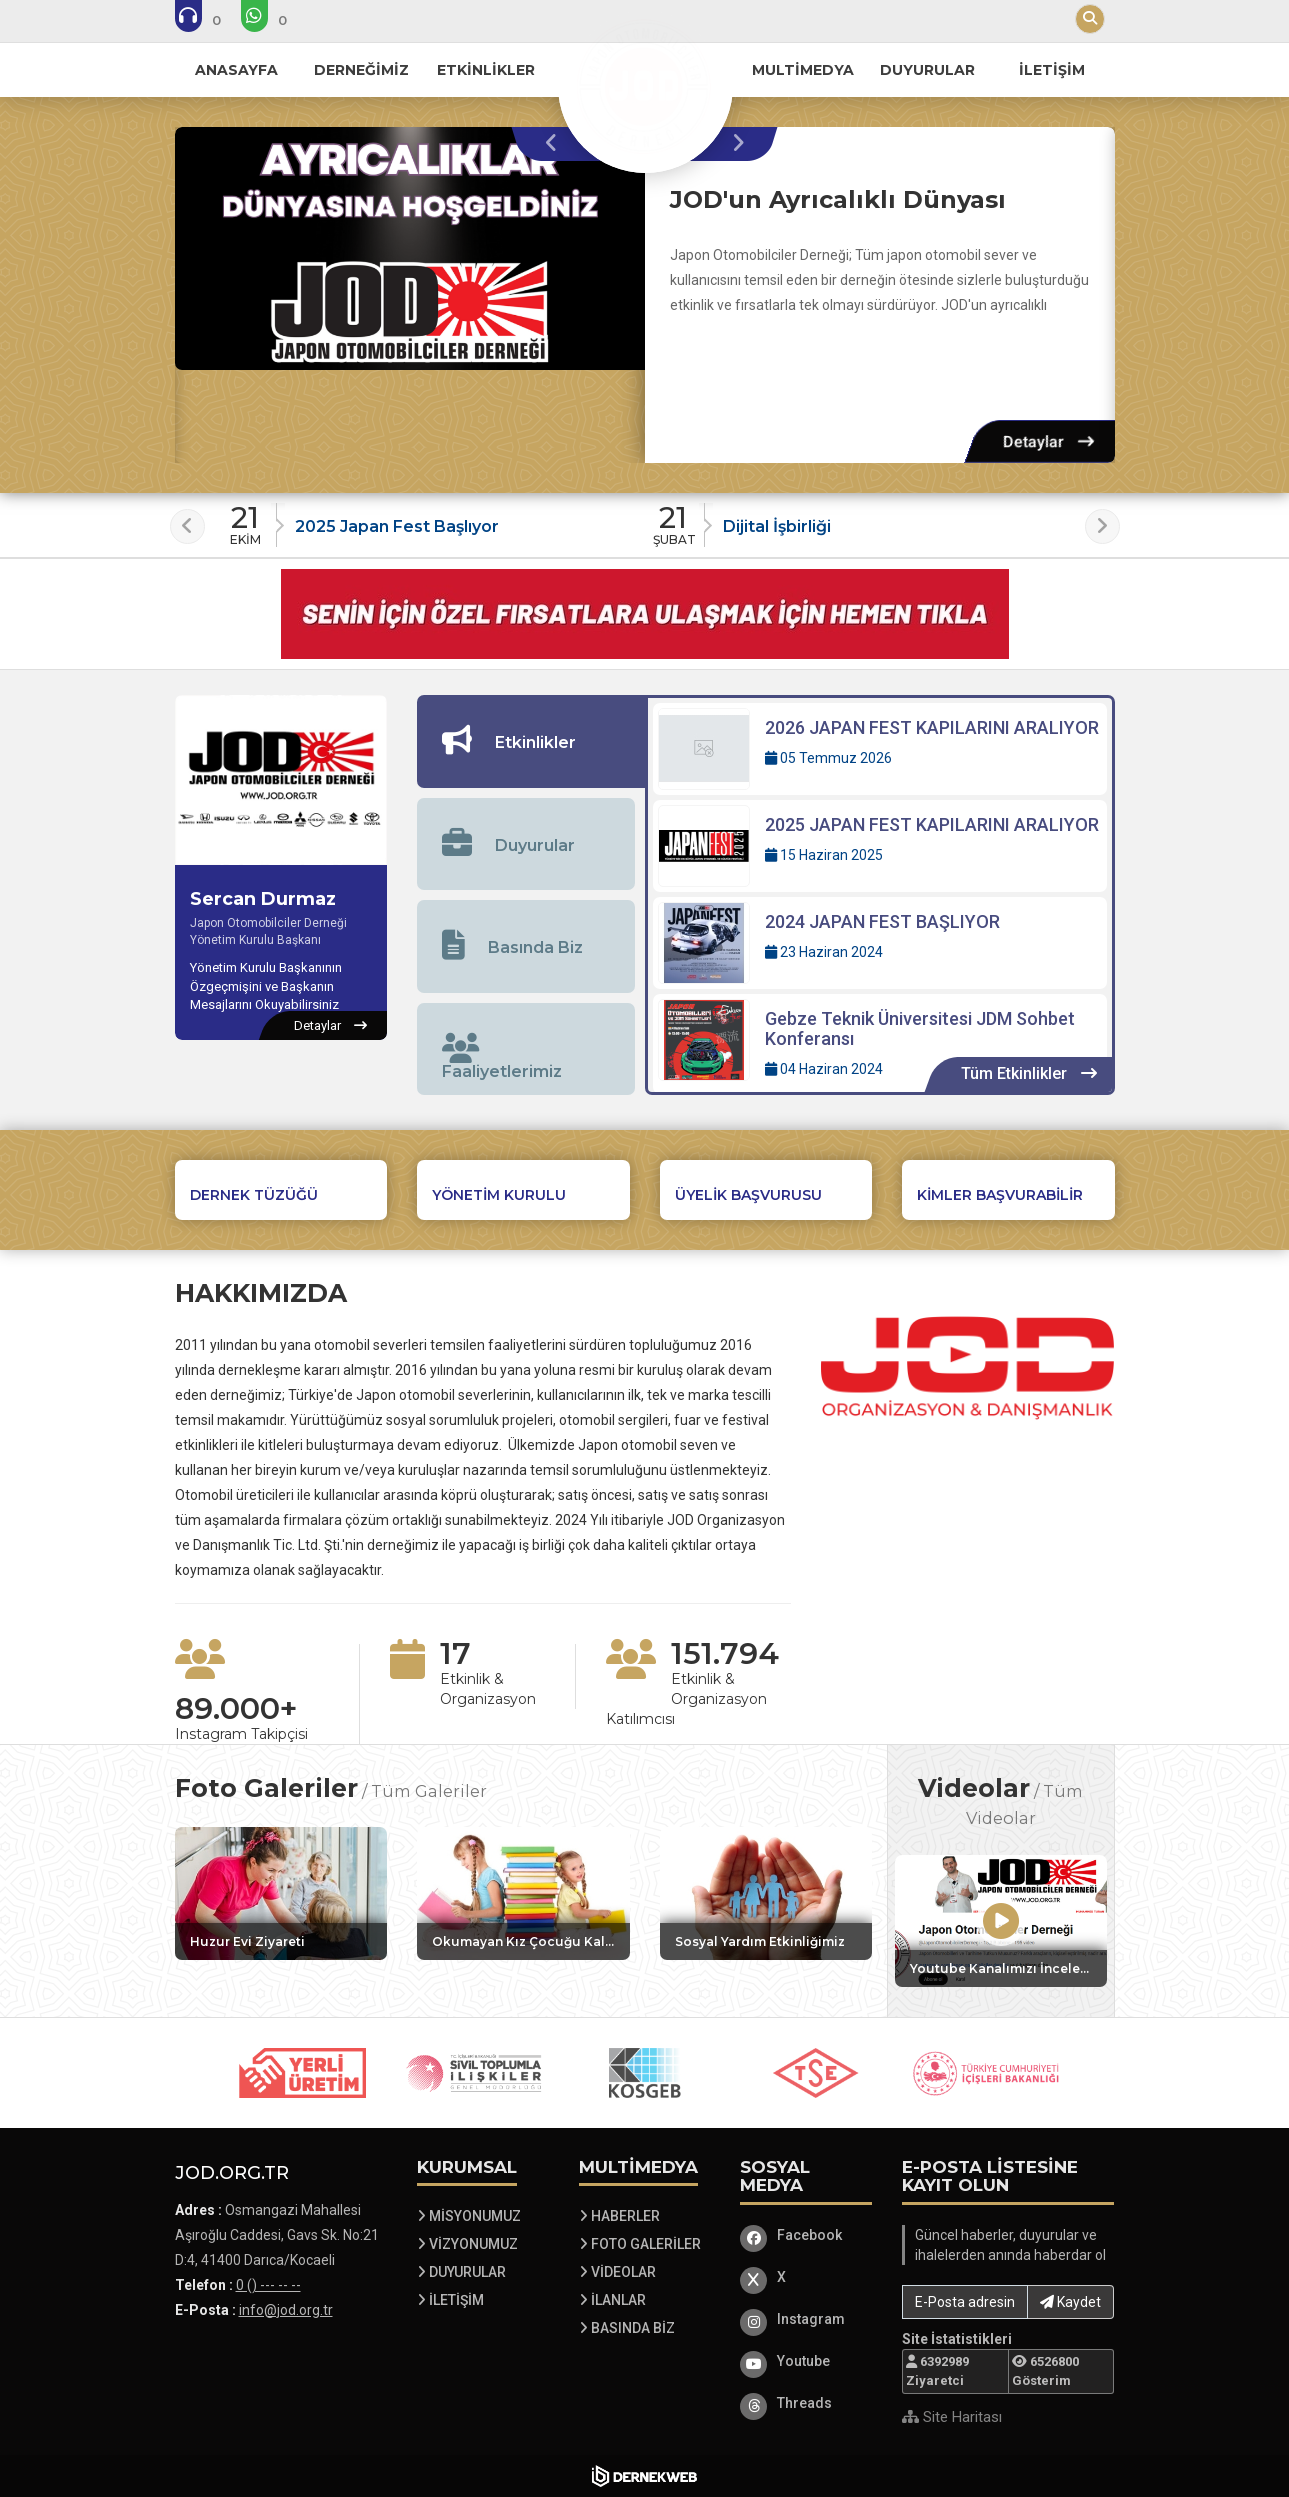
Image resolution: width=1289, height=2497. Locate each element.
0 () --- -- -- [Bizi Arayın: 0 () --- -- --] (268, 2285)
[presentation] (556, 144)
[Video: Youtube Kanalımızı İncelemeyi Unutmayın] (1001, 1921)
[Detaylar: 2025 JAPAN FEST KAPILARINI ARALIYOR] (880, 846)
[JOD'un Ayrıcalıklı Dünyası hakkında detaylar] (410, 248)
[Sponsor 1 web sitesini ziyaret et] (303, 2073)
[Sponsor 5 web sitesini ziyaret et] (987, 2073)
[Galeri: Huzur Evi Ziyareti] (281, 1893)
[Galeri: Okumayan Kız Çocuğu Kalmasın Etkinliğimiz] (523, 1893)
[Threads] (806, 2403)
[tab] (531, 741)
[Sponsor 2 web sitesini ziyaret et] (474, 2073)
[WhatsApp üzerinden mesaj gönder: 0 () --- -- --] (277, 20)
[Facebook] (806, 2235)
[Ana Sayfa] (645, 84)
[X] (806, 2277)
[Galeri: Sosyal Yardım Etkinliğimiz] (766, 1893)
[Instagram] (806, 2319)
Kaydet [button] (1070, 2302)
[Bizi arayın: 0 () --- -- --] (211, 20)
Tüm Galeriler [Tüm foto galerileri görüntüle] (429, 1791)
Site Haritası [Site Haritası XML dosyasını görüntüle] (952, 2417)
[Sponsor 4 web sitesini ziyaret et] (816, 2073)
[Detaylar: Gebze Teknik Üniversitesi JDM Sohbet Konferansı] (880, 1044)
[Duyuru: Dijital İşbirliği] (859, 519)
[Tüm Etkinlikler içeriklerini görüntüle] (1028, 1074)
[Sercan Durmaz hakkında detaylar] (331, 1026)
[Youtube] (806, 2361)
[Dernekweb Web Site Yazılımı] (644, 2476)
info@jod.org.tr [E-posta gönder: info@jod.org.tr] (286, 2310)
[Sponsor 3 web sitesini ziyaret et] (645, 2073)
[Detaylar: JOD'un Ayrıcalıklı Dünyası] (1048, 441)
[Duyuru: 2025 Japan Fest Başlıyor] (431, 519)
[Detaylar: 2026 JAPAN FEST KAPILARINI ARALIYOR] (880, 749)
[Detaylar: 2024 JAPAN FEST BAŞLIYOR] (880, 943)
